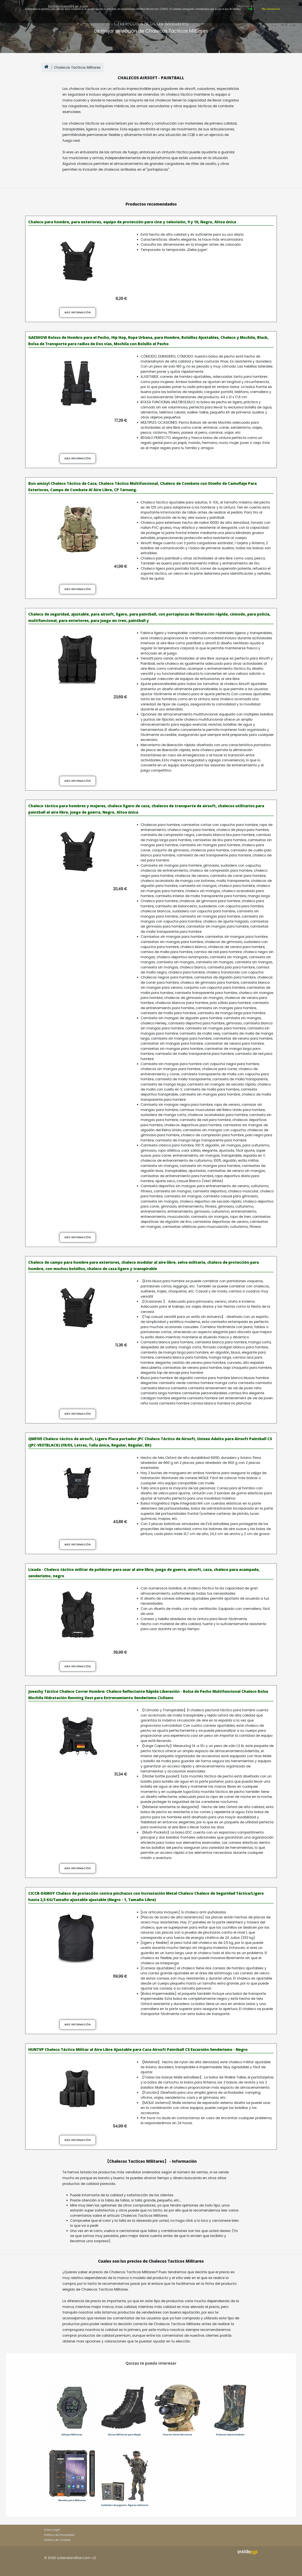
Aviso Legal (52, 2530)
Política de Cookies (57, 2540)
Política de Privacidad (59, 2535)
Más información (271, 9)
